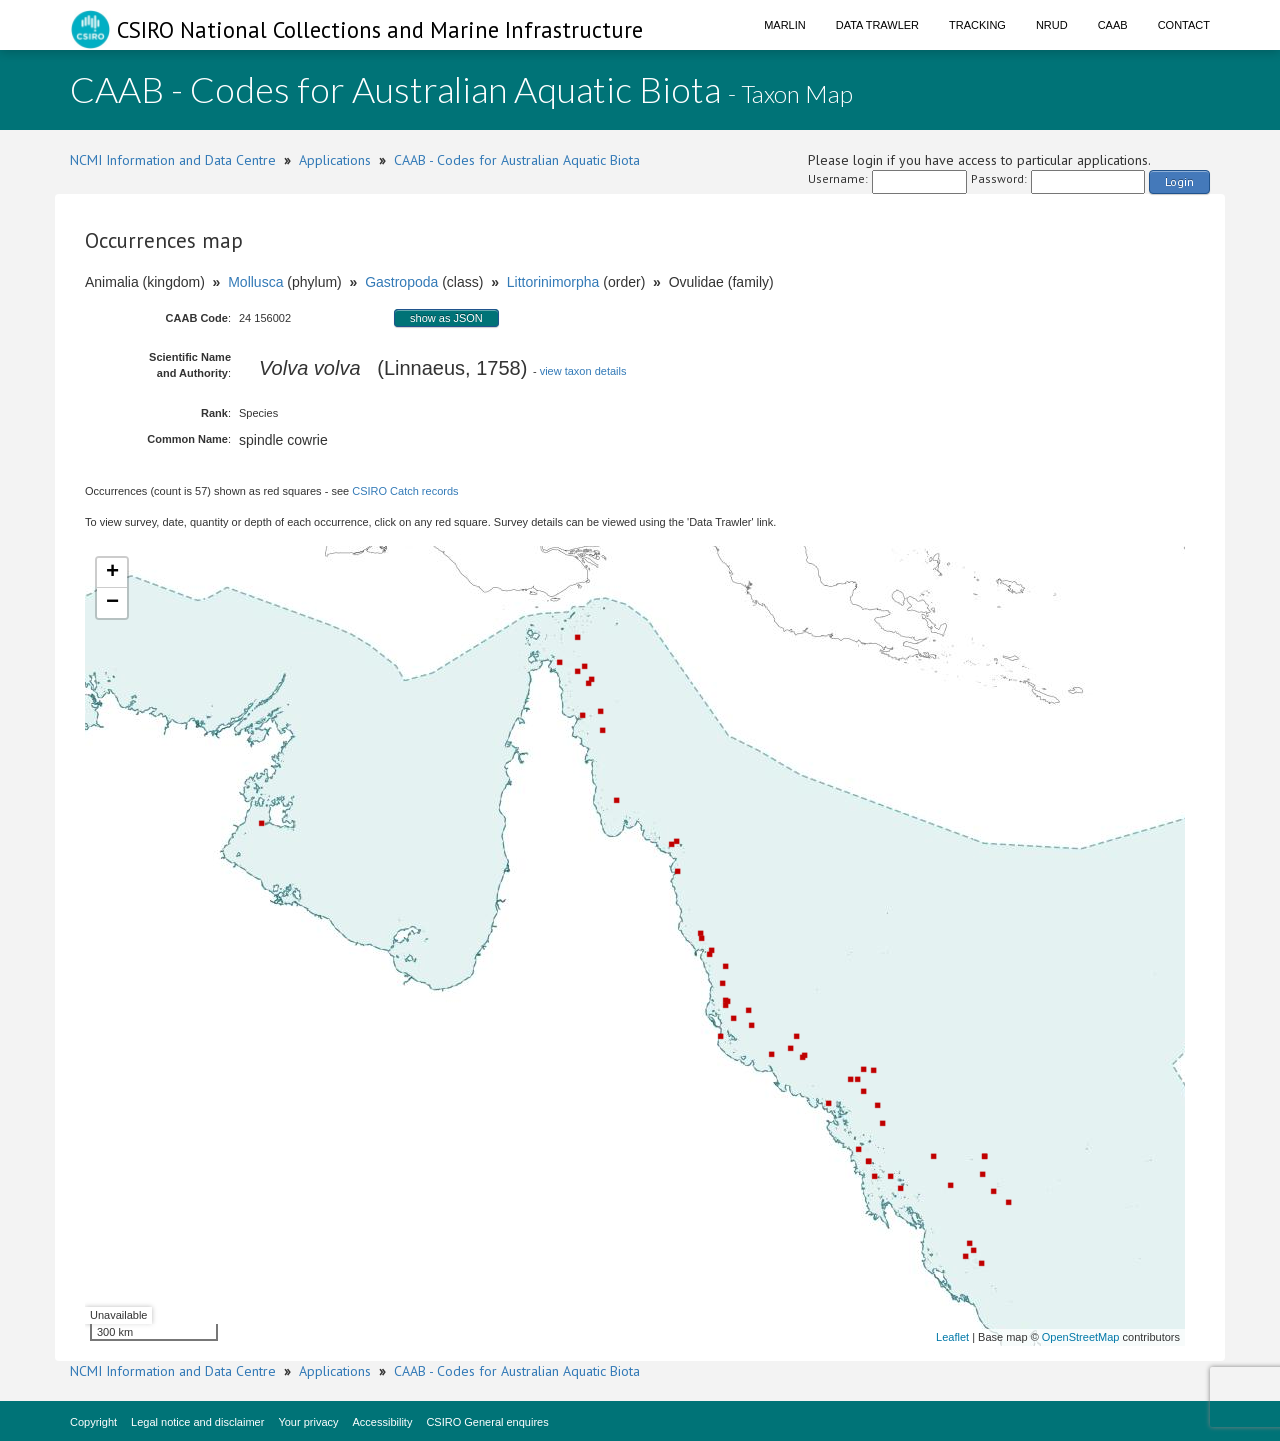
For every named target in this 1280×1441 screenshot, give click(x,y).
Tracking (977, 25)
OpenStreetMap (1081, 1337)
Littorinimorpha (553, 282)
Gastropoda (401, 282)
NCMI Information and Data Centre (173, 160)
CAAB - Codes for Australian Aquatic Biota (517, 160)
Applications (335, 160)
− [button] (112, 603)
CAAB (1113, 25)
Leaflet (952, 1337)
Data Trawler (877, 25)
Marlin (785, 25)
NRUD (1052, 25)
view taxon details (583, 371)
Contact (1184, 25)
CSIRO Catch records (405, 491)
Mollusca (255, 282)
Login (1179, 181)
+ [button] (112, 573)
